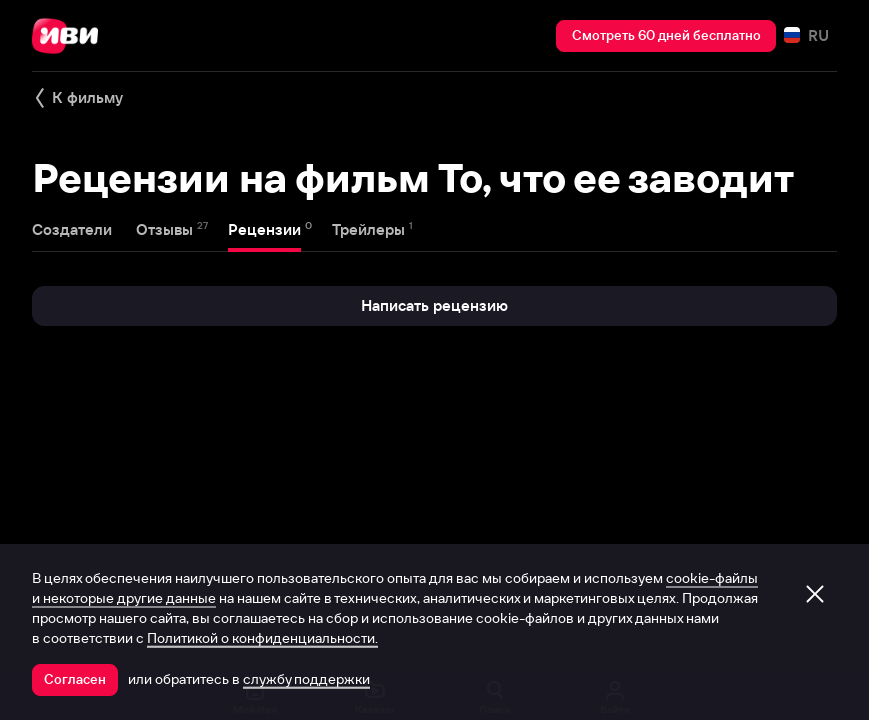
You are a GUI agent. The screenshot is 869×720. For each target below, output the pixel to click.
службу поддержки (306, 679)
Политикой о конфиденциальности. (262, 638)
